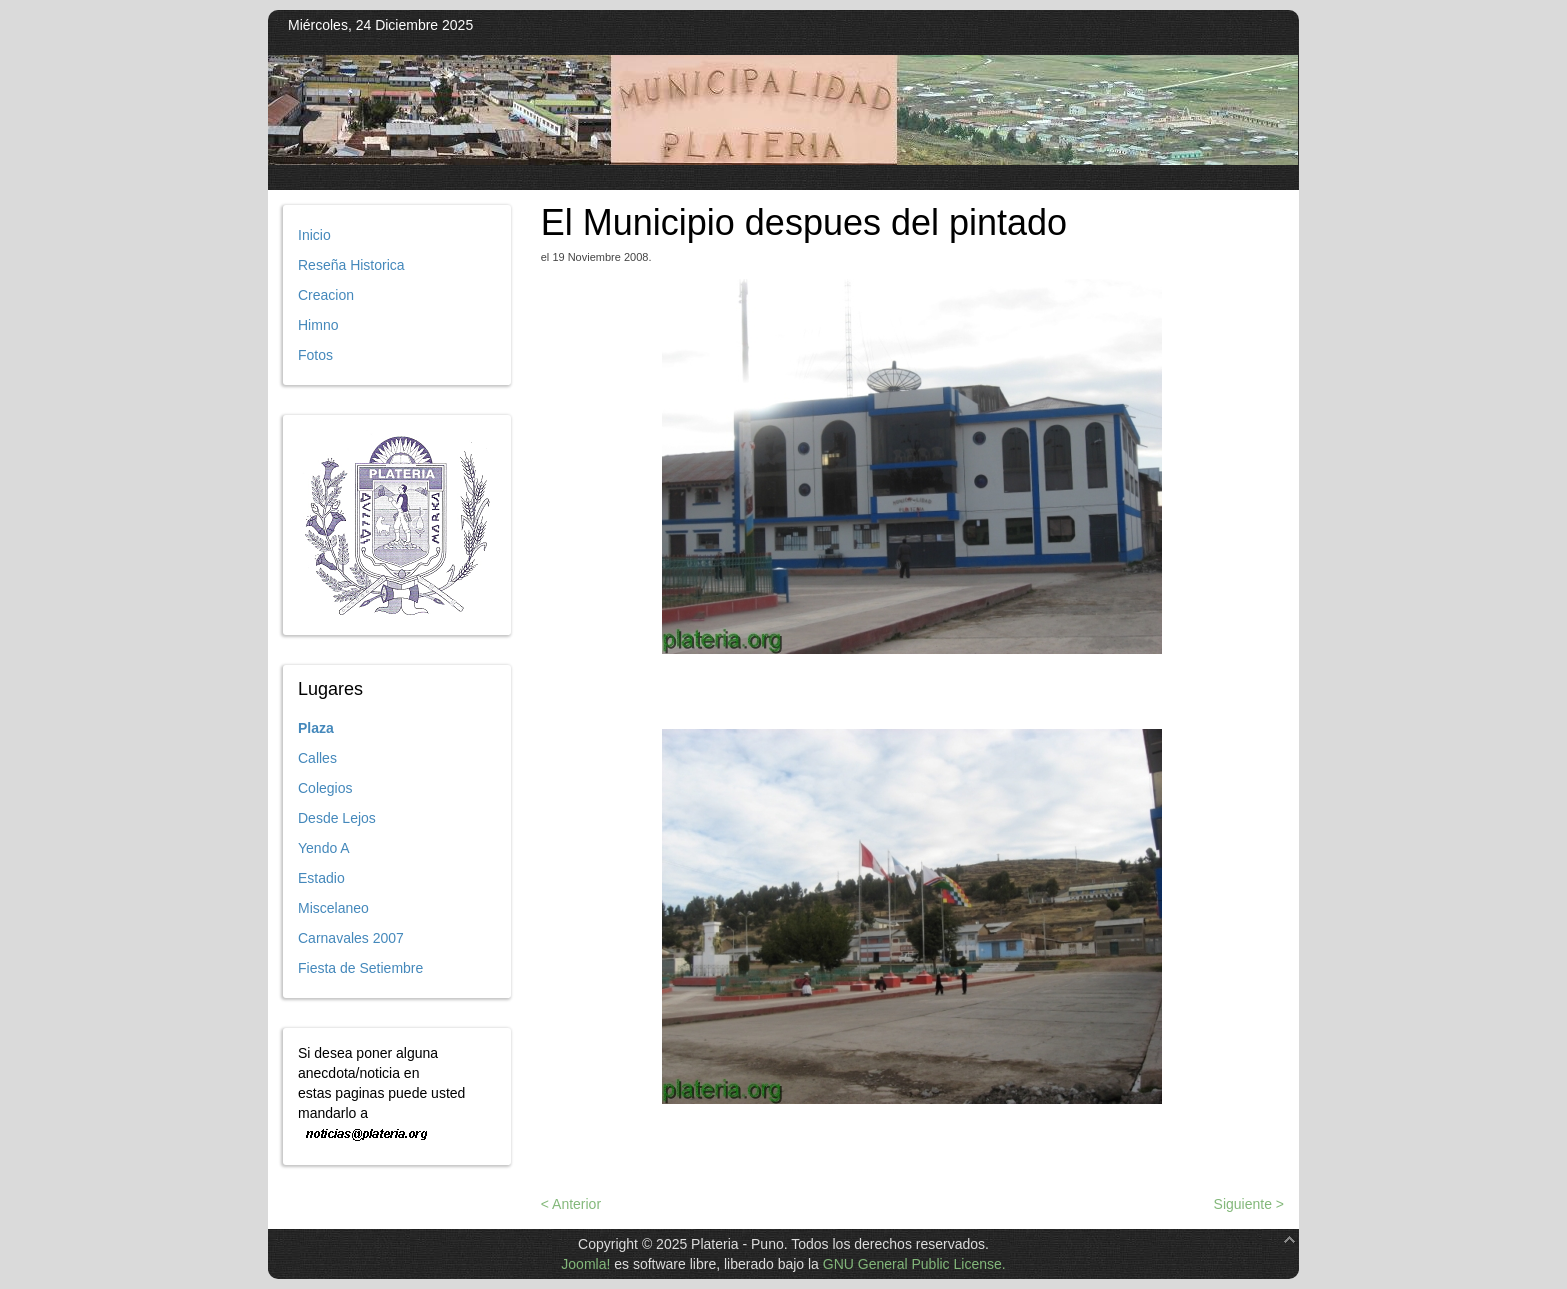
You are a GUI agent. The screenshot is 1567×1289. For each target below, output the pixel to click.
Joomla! (585, 1264)
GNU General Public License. (914, 1264)
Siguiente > (1249, 1204)
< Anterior (571, 1204)
